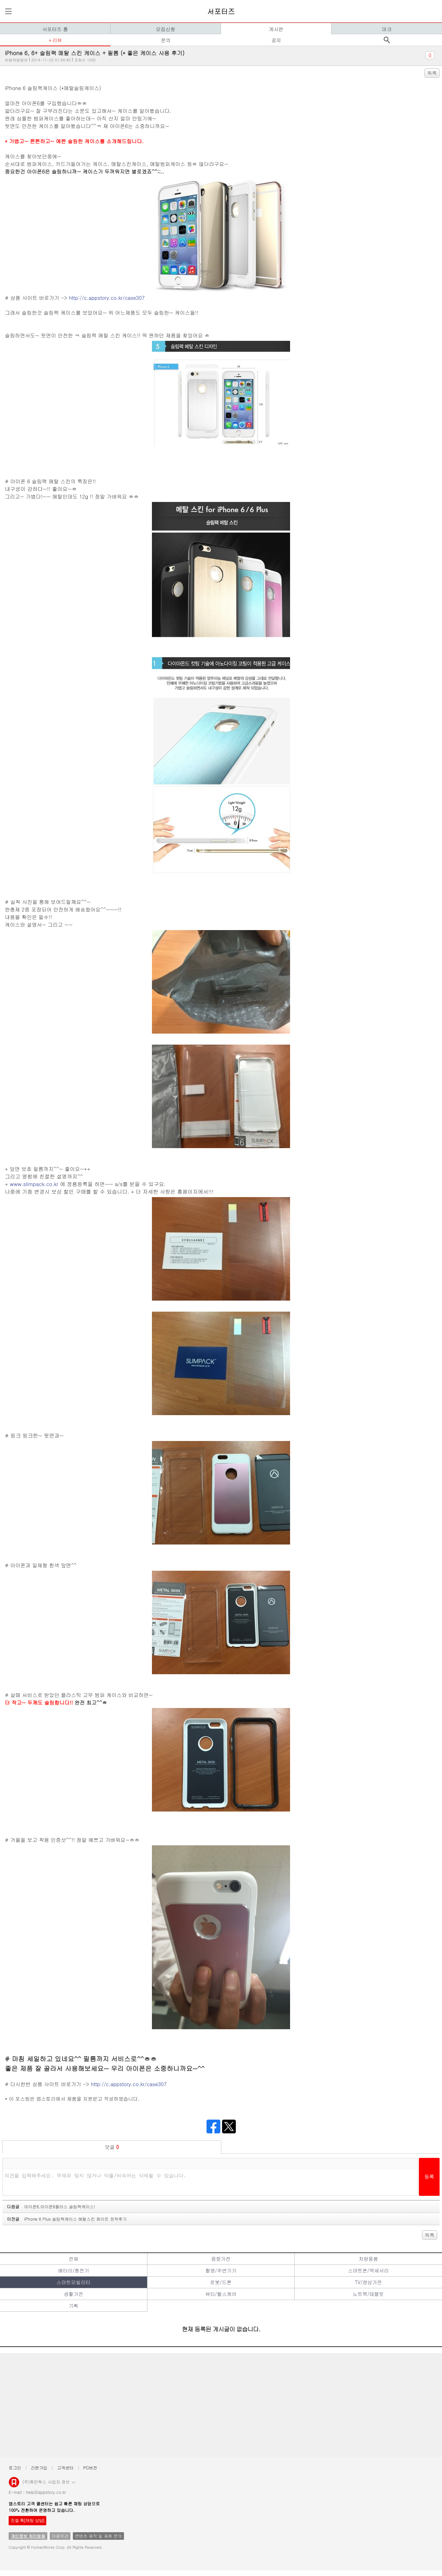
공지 (276, 40)
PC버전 (90, 2467)
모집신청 (165, 29)
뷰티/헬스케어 (221, 2293)
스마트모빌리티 (73, 2282)
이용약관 (60, 2536)
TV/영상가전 (368, 2282)
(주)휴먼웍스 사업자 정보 (48, 2481)
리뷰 (57, 40)
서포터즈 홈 (55, 29)
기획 (73, 2305)
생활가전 (73, 2293)
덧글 (112, 2146)
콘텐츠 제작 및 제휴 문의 (98, 2536)
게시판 (276, 29)
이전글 (67, 2219)
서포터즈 (221, 11)
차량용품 (368, 2258)
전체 (73, 2258)
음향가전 (220, 2258)
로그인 (15, 2467)
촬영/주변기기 (221, 2270)
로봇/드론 (221, 2282)
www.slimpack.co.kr (34, 1183)
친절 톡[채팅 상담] (27, 2520)
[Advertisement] (210, 2405)
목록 (432, 72)
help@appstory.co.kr (46, 2492)
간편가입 (39, 2467)
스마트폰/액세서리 (368, 2270)
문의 (166, 40)
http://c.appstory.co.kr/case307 (107, 297)
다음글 (51, 2206)
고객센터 (65, 2467)
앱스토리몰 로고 (14, 2485)
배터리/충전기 (73, 2270)
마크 (387, 29)
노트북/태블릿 (368, 2293)
